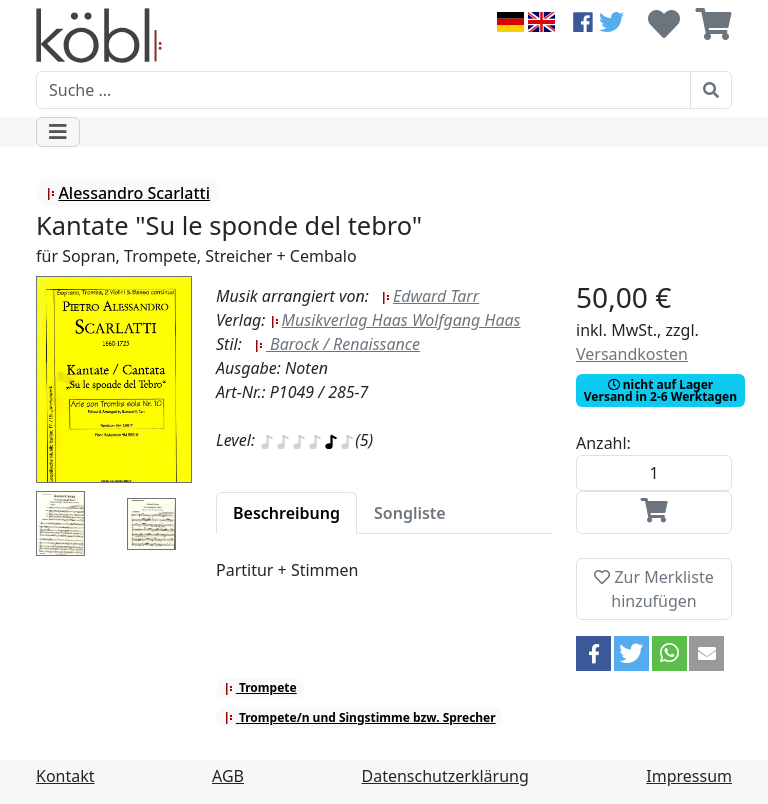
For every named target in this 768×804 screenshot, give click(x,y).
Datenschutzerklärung (445, 776)
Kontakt (65, 776)
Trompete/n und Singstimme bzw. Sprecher (360, 717)
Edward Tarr (430, 296)
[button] (593, 653)
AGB (228, 776)
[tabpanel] (384, 582)
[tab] (286, 513)
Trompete (260, 687)
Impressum (689, 776)
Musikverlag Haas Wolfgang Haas (395, 320)
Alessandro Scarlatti (128, 193)
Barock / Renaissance (337, 344)
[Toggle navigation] (58, 132)
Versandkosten (632, 354)
